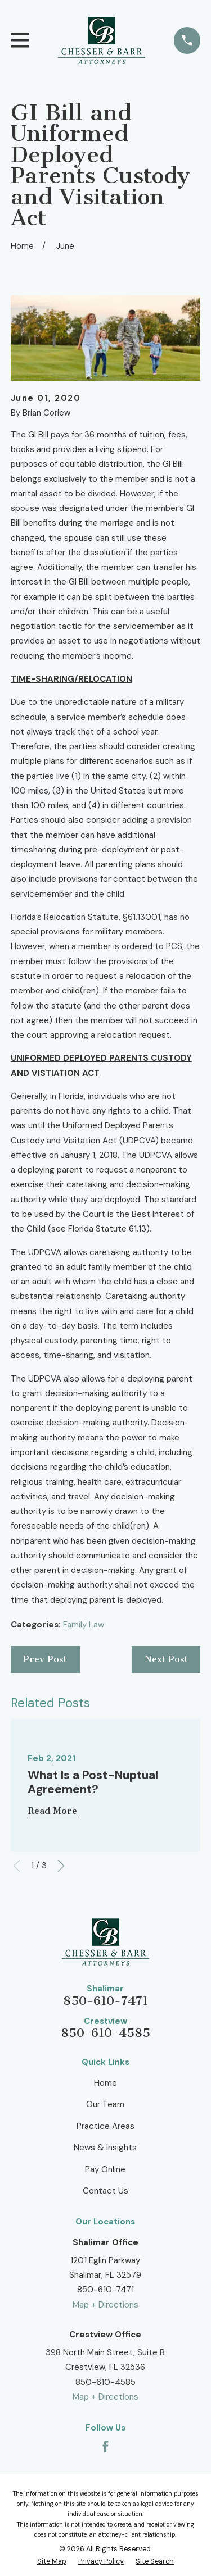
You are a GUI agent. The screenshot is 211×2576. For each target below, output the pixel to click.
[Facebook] (105, 2446)
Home (105, 2083)
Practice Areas (105, 2126)
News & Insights (105, 2147)
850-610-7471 (105, 2001)
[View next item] (61, 1866)
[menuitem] (51, 2562)
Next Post (166, 1659)
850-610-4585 (105, 2033)
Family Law (83, 1624)
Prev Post (45, 1659)
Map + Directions (105, 2304)
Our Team (105, 2104)
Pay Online (105, 2169)
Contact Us (105, 2190)
